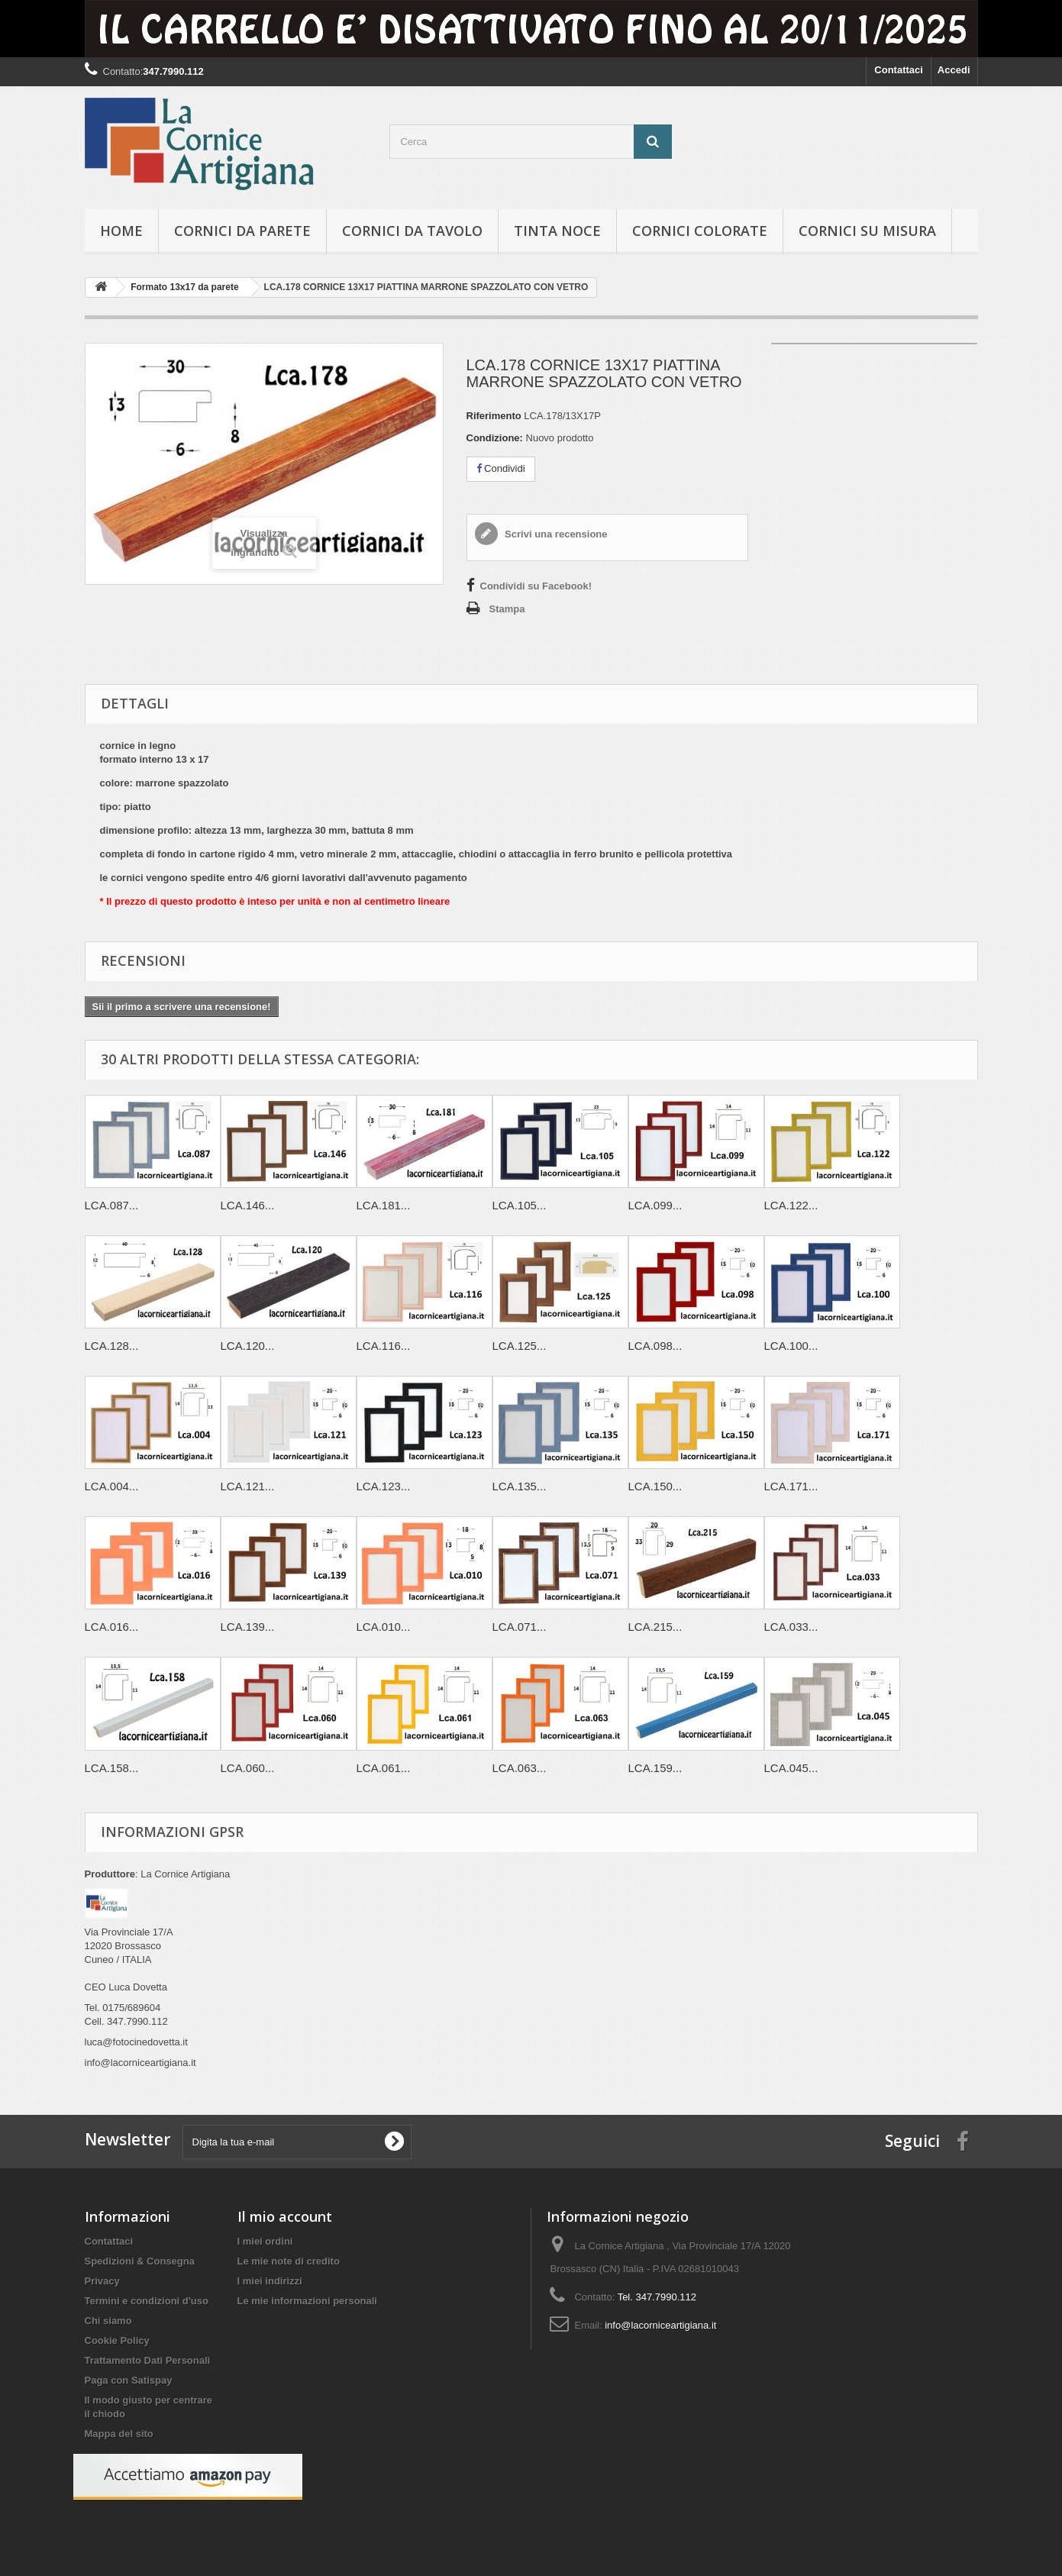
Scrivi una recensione (555, 534)
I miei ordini (265, 2241)
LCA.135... (519, 1486)
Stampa (507, 609)
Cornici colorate (699, 230)
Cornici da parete (242, 230)
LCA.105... (519, 1205)
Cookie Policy (117, 2340)
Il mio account (284, 2216)
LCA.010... (384, 1626)
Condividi (500, 468)
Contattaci (898, 70)
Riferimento (493, 415)
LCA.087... (112, 1205)
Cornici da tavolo (412, 230)
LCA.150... (655, 1486)
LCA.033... (791, 1626)
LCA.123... (384, 1486)
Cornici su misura (867, 230)
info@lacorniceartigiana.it (660, 2325)
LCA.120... (248, 1345)
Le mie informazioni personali (307, 2300)
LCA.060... (248, 1767)
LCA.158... (112, 1767)
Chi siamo (108, 2320)
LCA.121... (248, 1486)
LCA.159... (655, 1767)
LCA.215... (655, 1626)
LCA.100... (791, 1345)
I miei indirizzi (269, 2281)
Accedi (954, 70)
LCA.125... (519, 1345)
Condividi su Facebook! (536, 586)
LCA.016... (112, 1626)
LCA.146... (248, 1205)
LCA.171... (791, 1486)
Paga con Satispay (129, 2380)
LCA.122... (791, 1205)
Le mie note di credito (288, 2261)
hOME (121, 230)
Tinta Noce (557, 230)
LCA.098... (655, 1345)
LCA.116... (384, 1345)
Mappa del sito (119, 2433)
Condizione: (494, 438)
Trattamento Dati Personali (148, 2360)
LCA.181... (384, 1205)
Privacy (102, 2281)
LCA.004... (112, 1486)
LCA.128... (112, 1345)
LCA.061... (384, 1767)
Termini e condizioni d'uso (146, 2300)
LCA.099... (655, 1205)
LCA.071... (519, 1626)
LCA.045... (791, 1767)
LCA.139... (248, 1626)
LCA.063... (519, 1767)
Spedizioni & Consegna (140, 2261)
